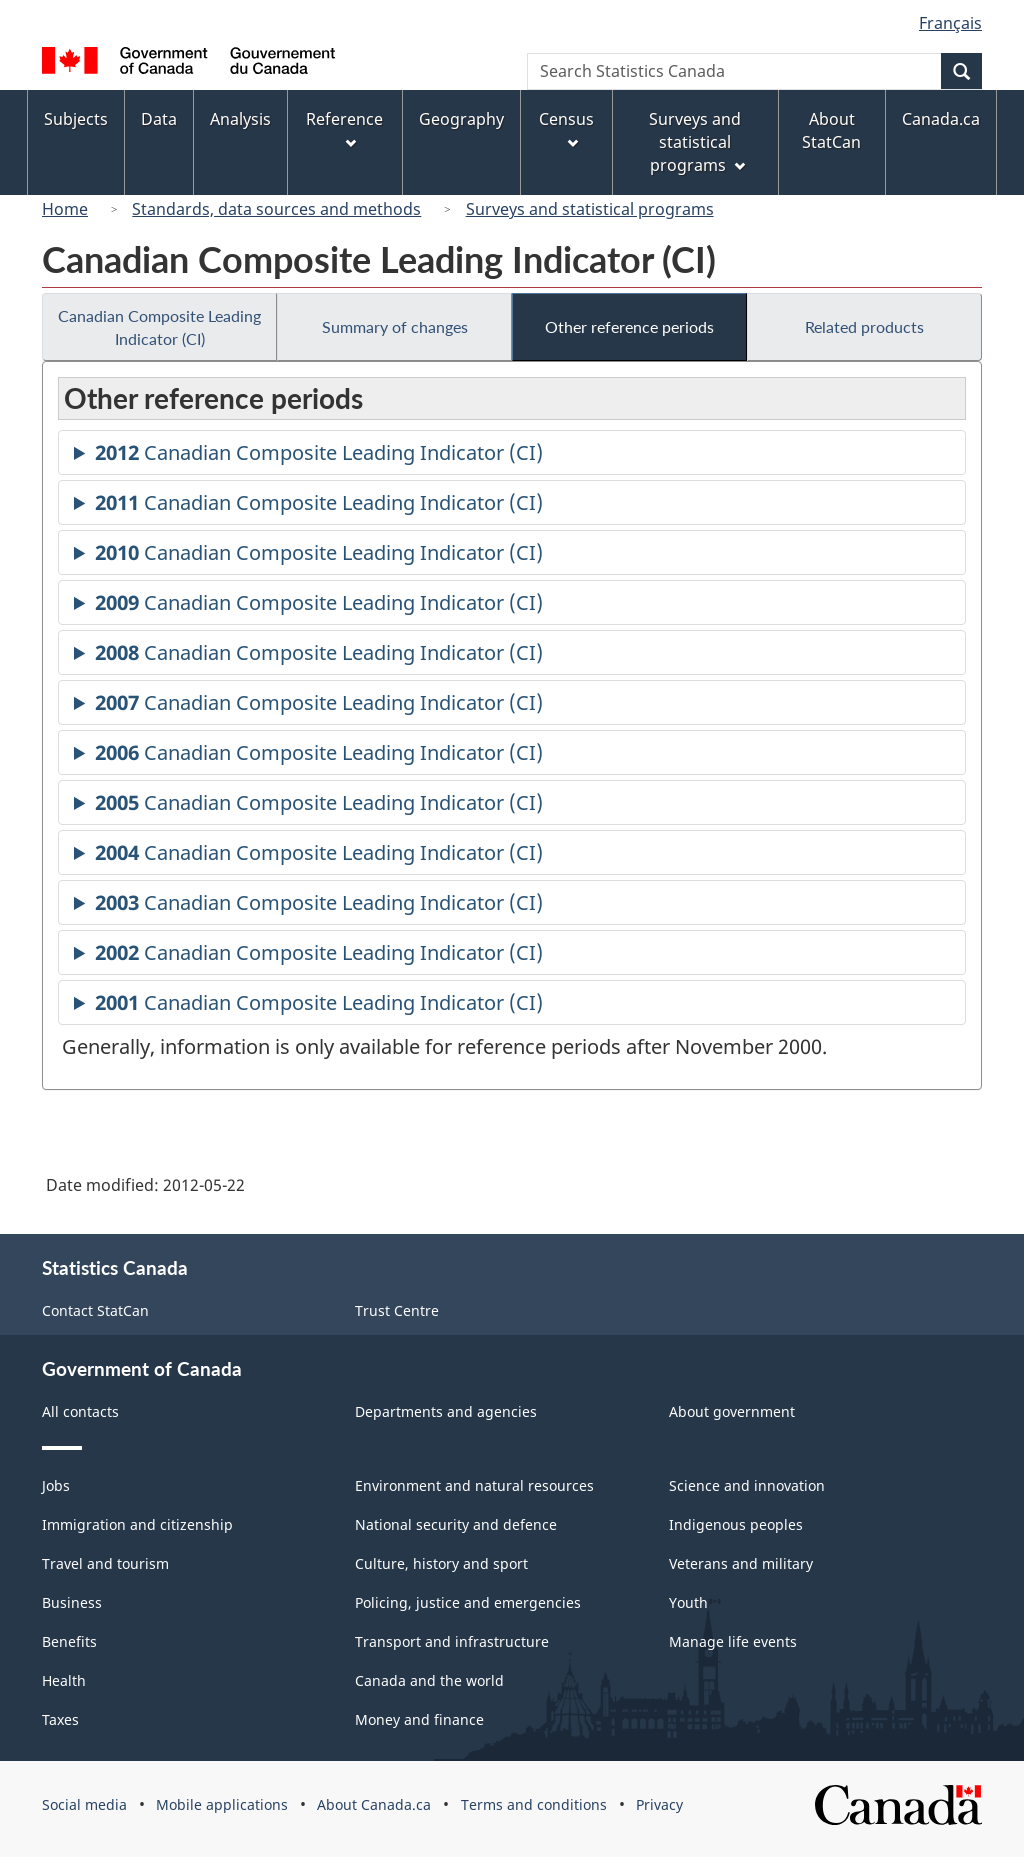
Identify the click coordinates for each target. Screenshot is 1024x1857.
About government (732, 1411)
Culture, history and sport (441, 1563)
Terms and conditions (534, 1804)
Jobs (56, 1485)
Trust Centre (397, 1310)
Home (65, 209)
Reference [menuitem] (344, 128)
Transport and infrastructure (452, 1641)
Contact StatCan (95, 1310)
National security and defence (456, 1524)
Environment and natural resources (474, 1485)
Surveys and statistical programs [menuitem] (696, 142)
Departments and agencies (446, 1411)
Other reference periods (629, 326)
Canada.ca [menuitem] (941, 119)
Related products (864, 326)
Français (950, 23)
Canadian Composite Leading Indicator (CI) (159, 327)
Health (64, 1680)
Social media (84, 1804)
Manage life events (733, 1641)
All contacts (80, 1411)
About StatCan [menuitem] (831, 130)
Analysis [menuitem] (240, 119)
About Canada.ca (374, 1804)
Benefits (69, 1641)
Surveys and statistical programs (590, 209)
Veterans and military (741, 1563)
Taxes (60, 1719)
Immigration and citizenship (137, 1524)
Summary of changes (395, 326)
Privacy (659, 1804)
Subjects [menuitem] (76, 119)
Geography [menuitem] (461, 119)
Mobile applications (222, 1804)
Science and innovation (747, 1485)
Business (72, 1602)
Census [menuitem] (566, 128)
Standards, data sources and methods (276, 209)
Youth (688, 1602)
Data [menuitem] (159, 119)
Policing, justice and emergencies (468, 1602)
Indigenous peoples (736, 1524)
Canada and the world (429, 1680)
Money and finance (419, 1719)
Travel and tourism (105, 1563)
